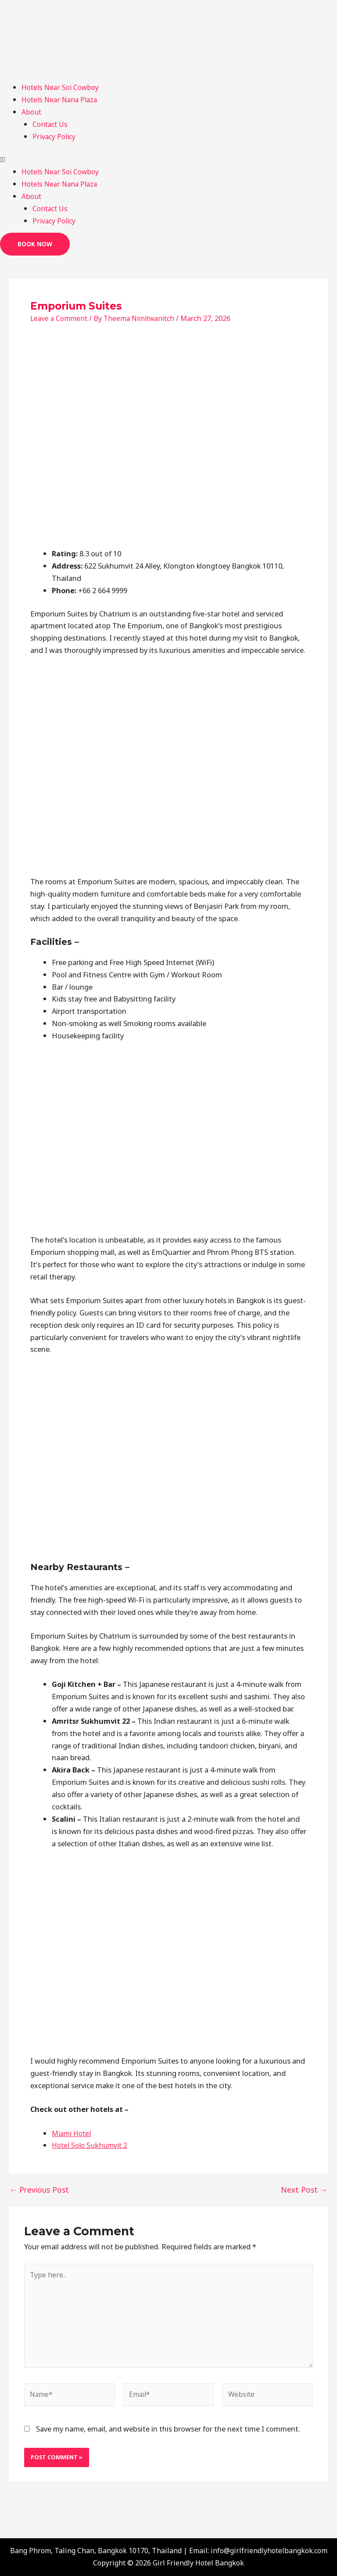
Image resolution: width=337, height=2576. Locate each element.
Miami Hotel (72, 2133)
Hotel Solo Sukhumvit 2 (91, 2145)
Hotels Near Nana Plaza (61, 99)
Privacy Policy (54, 136)
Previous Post (37, 2190)
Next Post (306, 2190)
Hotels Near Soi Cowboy (62, 87)
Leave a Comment (60, 318)
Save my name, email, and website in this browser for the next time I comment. (168, 2435)
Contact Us (51, 124)
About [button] (32, 112)
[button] (168, 159)
